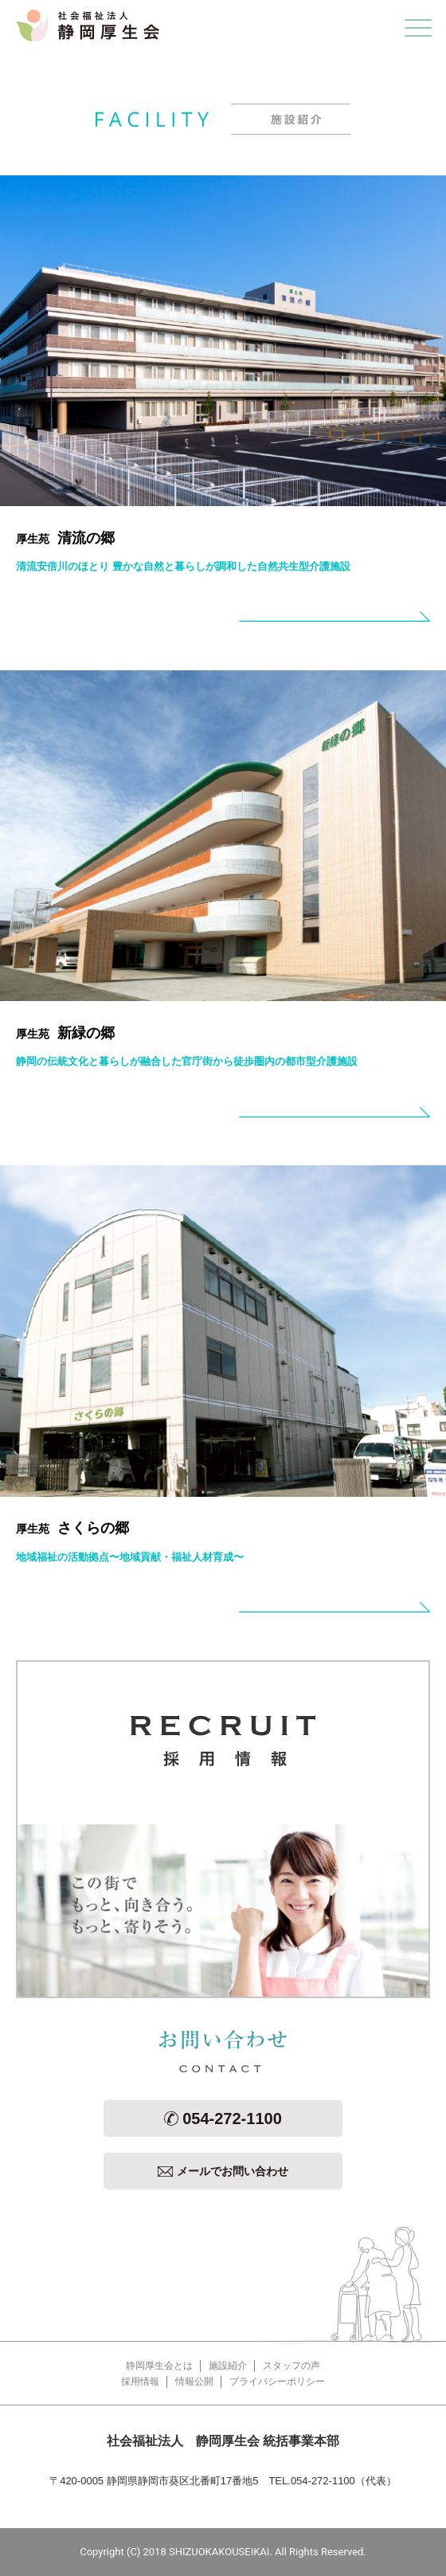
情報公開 (194, 2381)
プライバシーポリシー (277, 2381)
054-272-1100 (223, 2118)
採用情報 (140, 2381)
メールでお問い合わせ (223, 2171)
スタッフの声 (291, 2365)
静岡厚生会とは (159, 2365)
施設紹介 (228, 2365)
